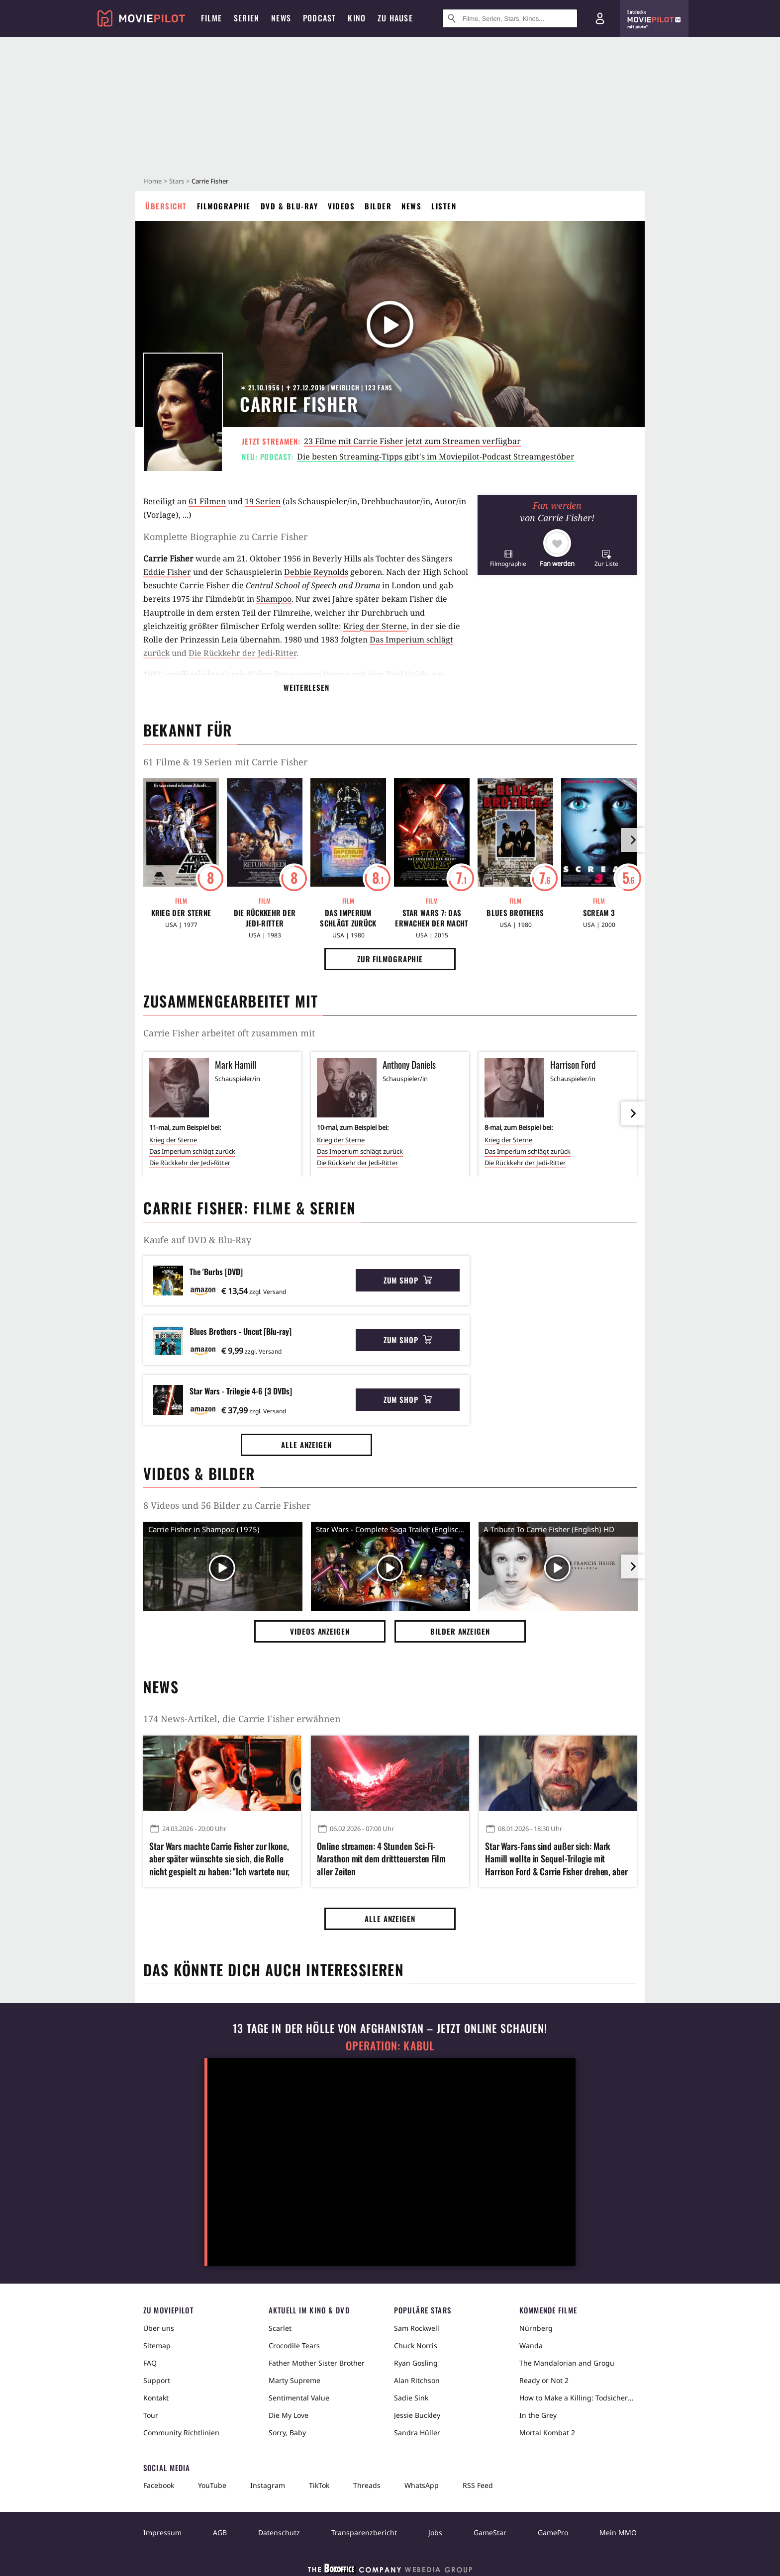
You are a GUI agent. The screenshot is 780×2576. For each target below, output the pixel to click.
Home (152, 181)
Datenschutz (279, 2532)
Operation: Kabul (390, 2045)
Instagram (267, 2485)
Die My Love (288, 2415)
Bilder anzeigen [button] (460, 1631)
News (411, 205)
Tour (150, 2415)
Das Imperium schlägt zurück (348, 918)
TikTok (319, 2485)
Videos (341, 205)
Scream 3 (599, 913)
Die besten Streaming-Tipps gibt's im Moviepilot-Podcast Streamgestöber (436, 456)
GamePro (553, 2532)
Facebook (158, 2485)
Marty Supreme (294, 2380)
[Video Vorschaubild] (222, 1568)
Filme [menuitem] (211, 18)
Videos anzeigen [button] (320, 1631)
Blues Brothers (515, 913)
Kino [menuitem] (357, 18)
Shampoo (274, 598)
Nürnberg (536, 2328)
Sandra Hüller (417, 2432)
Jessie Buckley (417, 2415)
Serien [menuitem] (246, 18)
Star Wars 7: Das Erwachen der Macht (431, 918)
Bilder (378, 205)
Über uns (158, 2328)
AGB (220, 2532)
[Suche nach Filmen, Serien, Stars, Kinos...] (510, 18)
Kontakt (156, 2397)
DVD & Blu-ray (289, 205)
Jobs (435, 2532)
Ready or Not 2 (544, 2380)
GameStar (490, 2532)
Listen (443, 205)
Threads (367, 2485)
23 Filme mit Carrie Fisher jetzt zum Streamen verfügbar (412, 441)
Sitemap (157, 2345)
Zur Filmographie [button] (390, 958)
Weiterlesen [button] (306, 687)
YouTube (212, 2485)
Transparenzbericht (364, 2532)
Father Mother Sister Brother (317, 2363)
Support (156, 2380)
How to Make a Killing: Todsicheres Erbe (578, 2397)
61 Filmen (207, 501)
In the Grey (538, 2415)
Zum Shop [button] (408, 1280)
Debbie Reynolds (316, 571)
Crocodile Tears (294, 2345)
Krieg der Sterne (375, 626)
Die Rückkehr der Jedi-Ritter (242, 652)
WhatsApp (421, 2485)
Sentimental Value (299, 2397)
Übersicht (166, 205)
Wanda (531, 2345)
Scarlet (280, 2328)
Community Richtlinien (181, 2432)
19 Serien (263, 501)
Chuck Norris (415, 2345)
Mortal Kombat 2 (547, 2432)
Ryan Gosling (416, 2363)
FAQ (150, 2363)
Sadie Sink (411, 2397)
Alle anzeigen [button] (306, 1444)
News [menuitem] (281, 18)
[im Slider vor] (633, 840)
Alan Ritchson (417, 2380)
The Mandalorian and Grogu (566, 2363)
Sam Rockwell (416, 2328)
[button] (508, 558)
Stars (176, 181)
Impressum (162, 2532)
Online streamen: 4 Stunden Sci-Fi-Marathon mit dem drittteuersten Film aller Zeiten (381, 1858)
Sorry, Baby (287, 2432)
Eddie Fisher (167, 571)
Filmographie (224, 205)
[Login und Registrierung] (599, 18)
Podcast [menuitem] (319, 18)
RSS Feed (478, 2485)
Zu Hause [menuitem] (395, 18)
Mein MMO (618, 2532)
